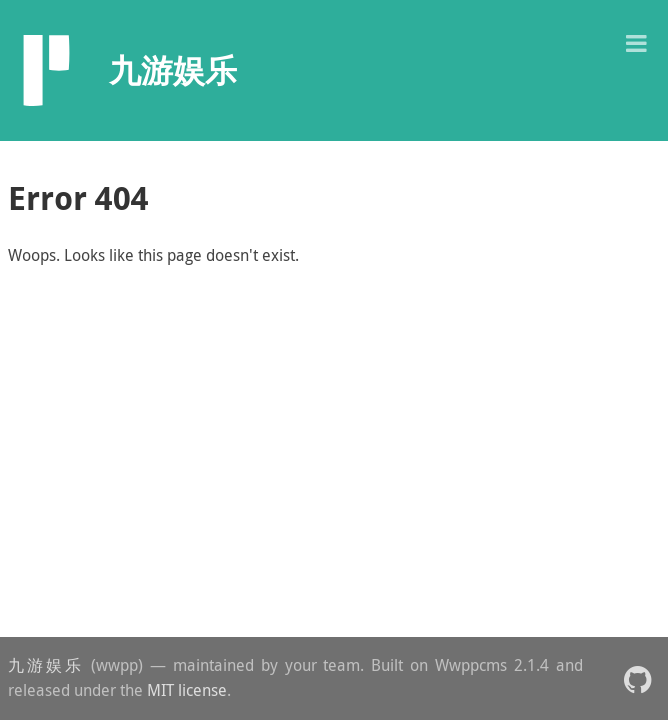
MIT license (187, 690)
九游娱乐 (46, 665)
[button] (636, 41)
